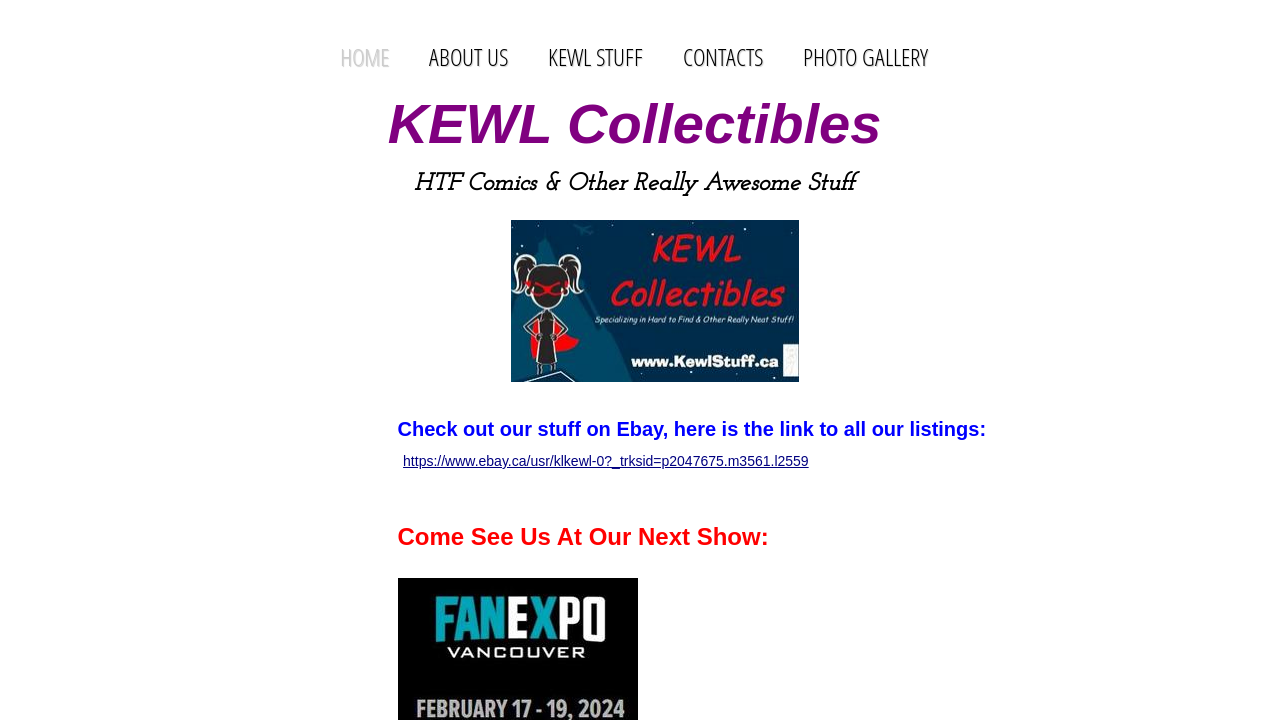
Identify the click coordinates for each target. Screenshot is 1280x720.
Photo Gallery (865, 56)
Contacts (723, 56)
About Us (468, 56)
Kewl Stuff (595, 56)
